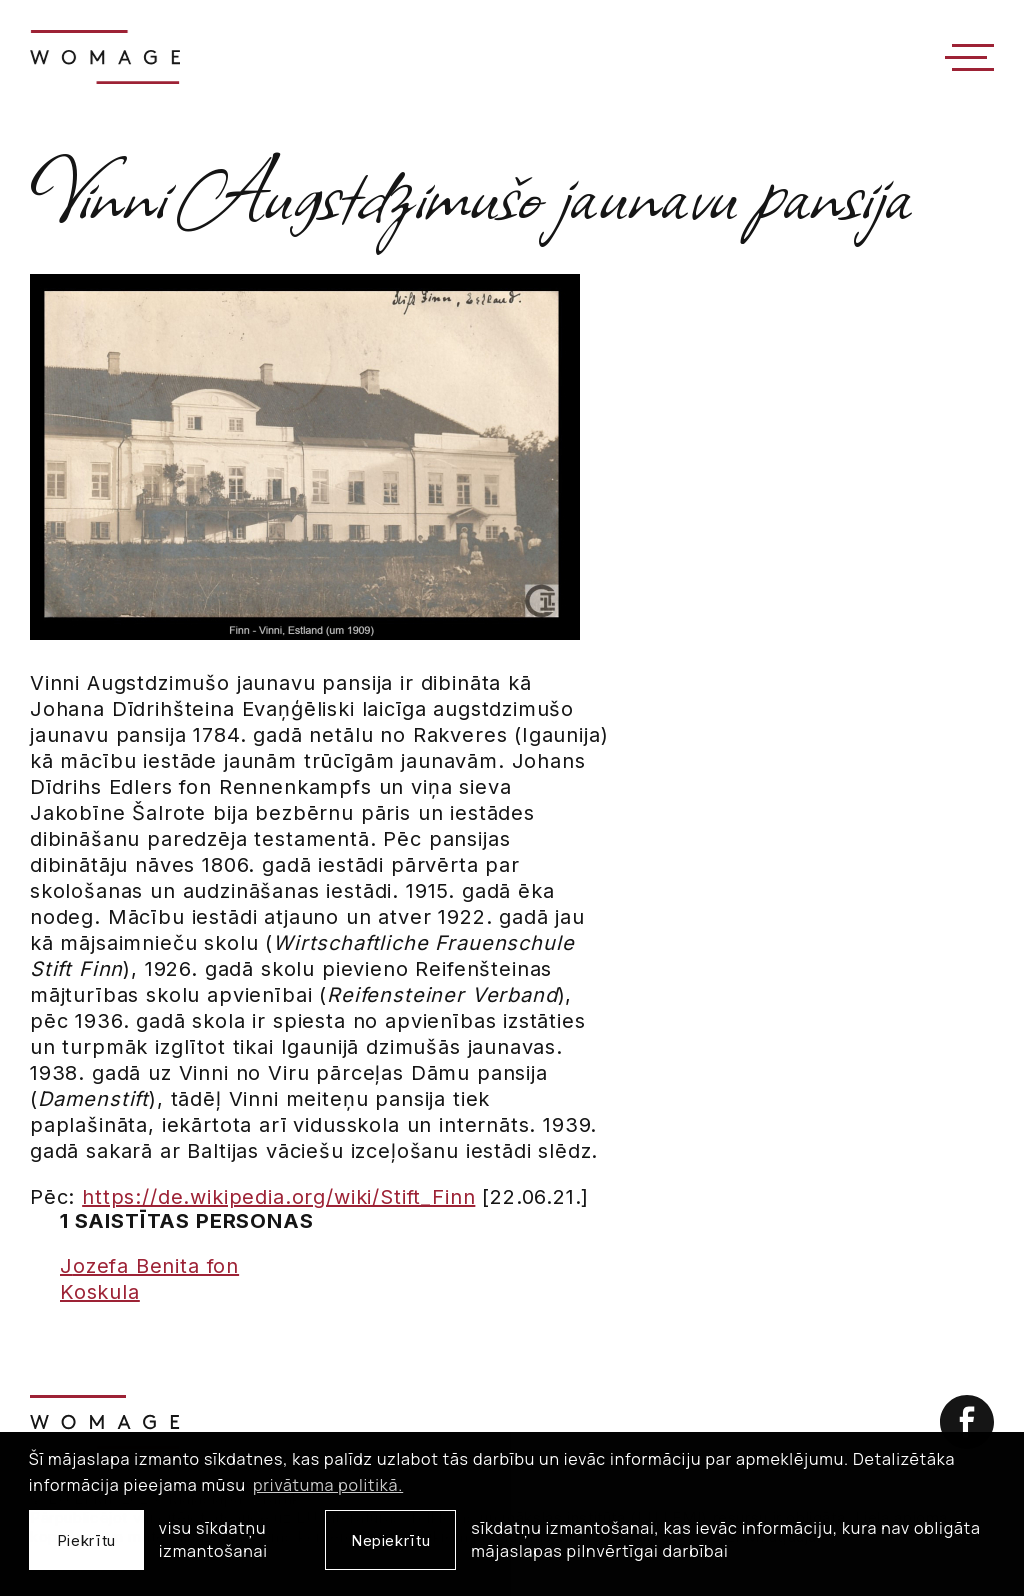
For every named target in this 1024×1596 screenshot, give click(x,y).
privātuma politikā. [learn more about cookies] (328, 1485)
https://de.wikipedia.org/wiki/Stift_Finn (278, 1197)
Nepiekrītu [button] (390, 1540)
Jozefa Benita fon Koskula (149, 1279)
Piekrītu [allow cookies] (86, 1540)
